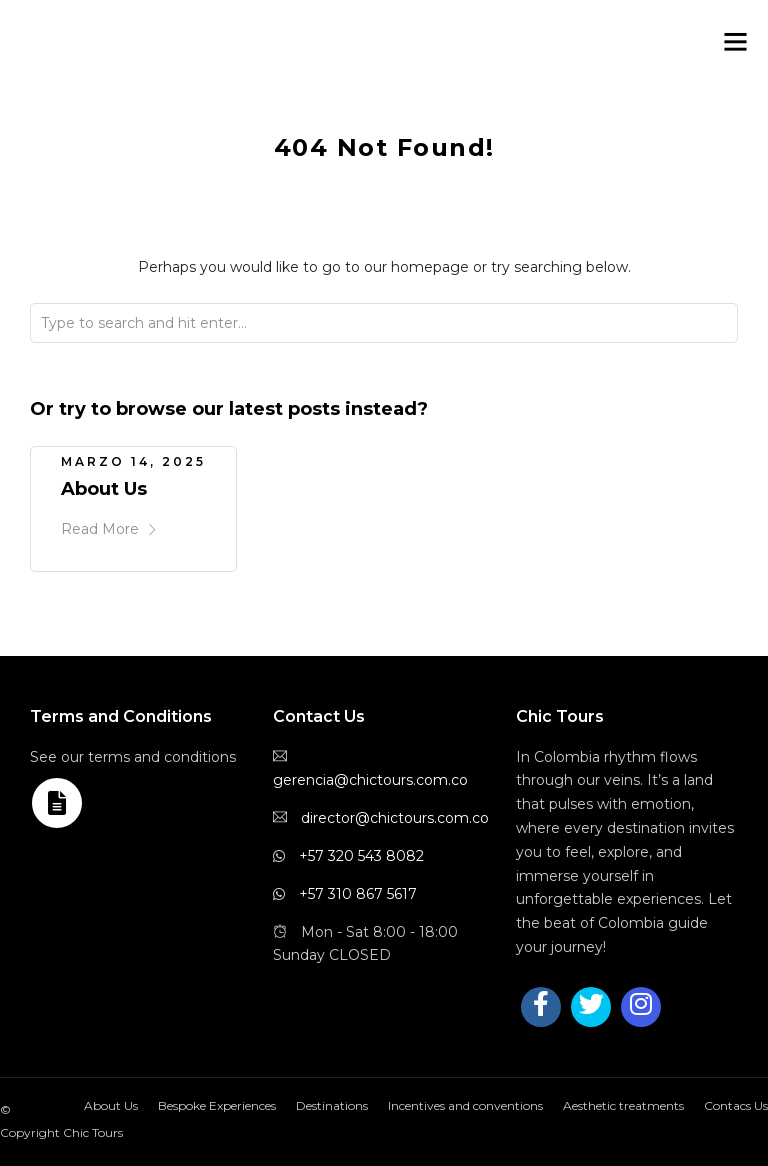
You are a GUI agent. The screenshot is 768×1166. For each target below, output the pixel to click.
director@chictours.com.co (395, 818)
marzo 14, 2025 (133, 461)
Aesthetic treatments (623, 1105)
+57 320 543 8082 (361, 856)
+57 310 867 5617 (358, 894)
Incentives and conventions (465, 1105)
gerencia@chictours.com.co (370, 780)
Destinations (332, 1105)
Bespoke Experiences (217, 1105)
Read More (109, 529)
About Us (104, 489)
